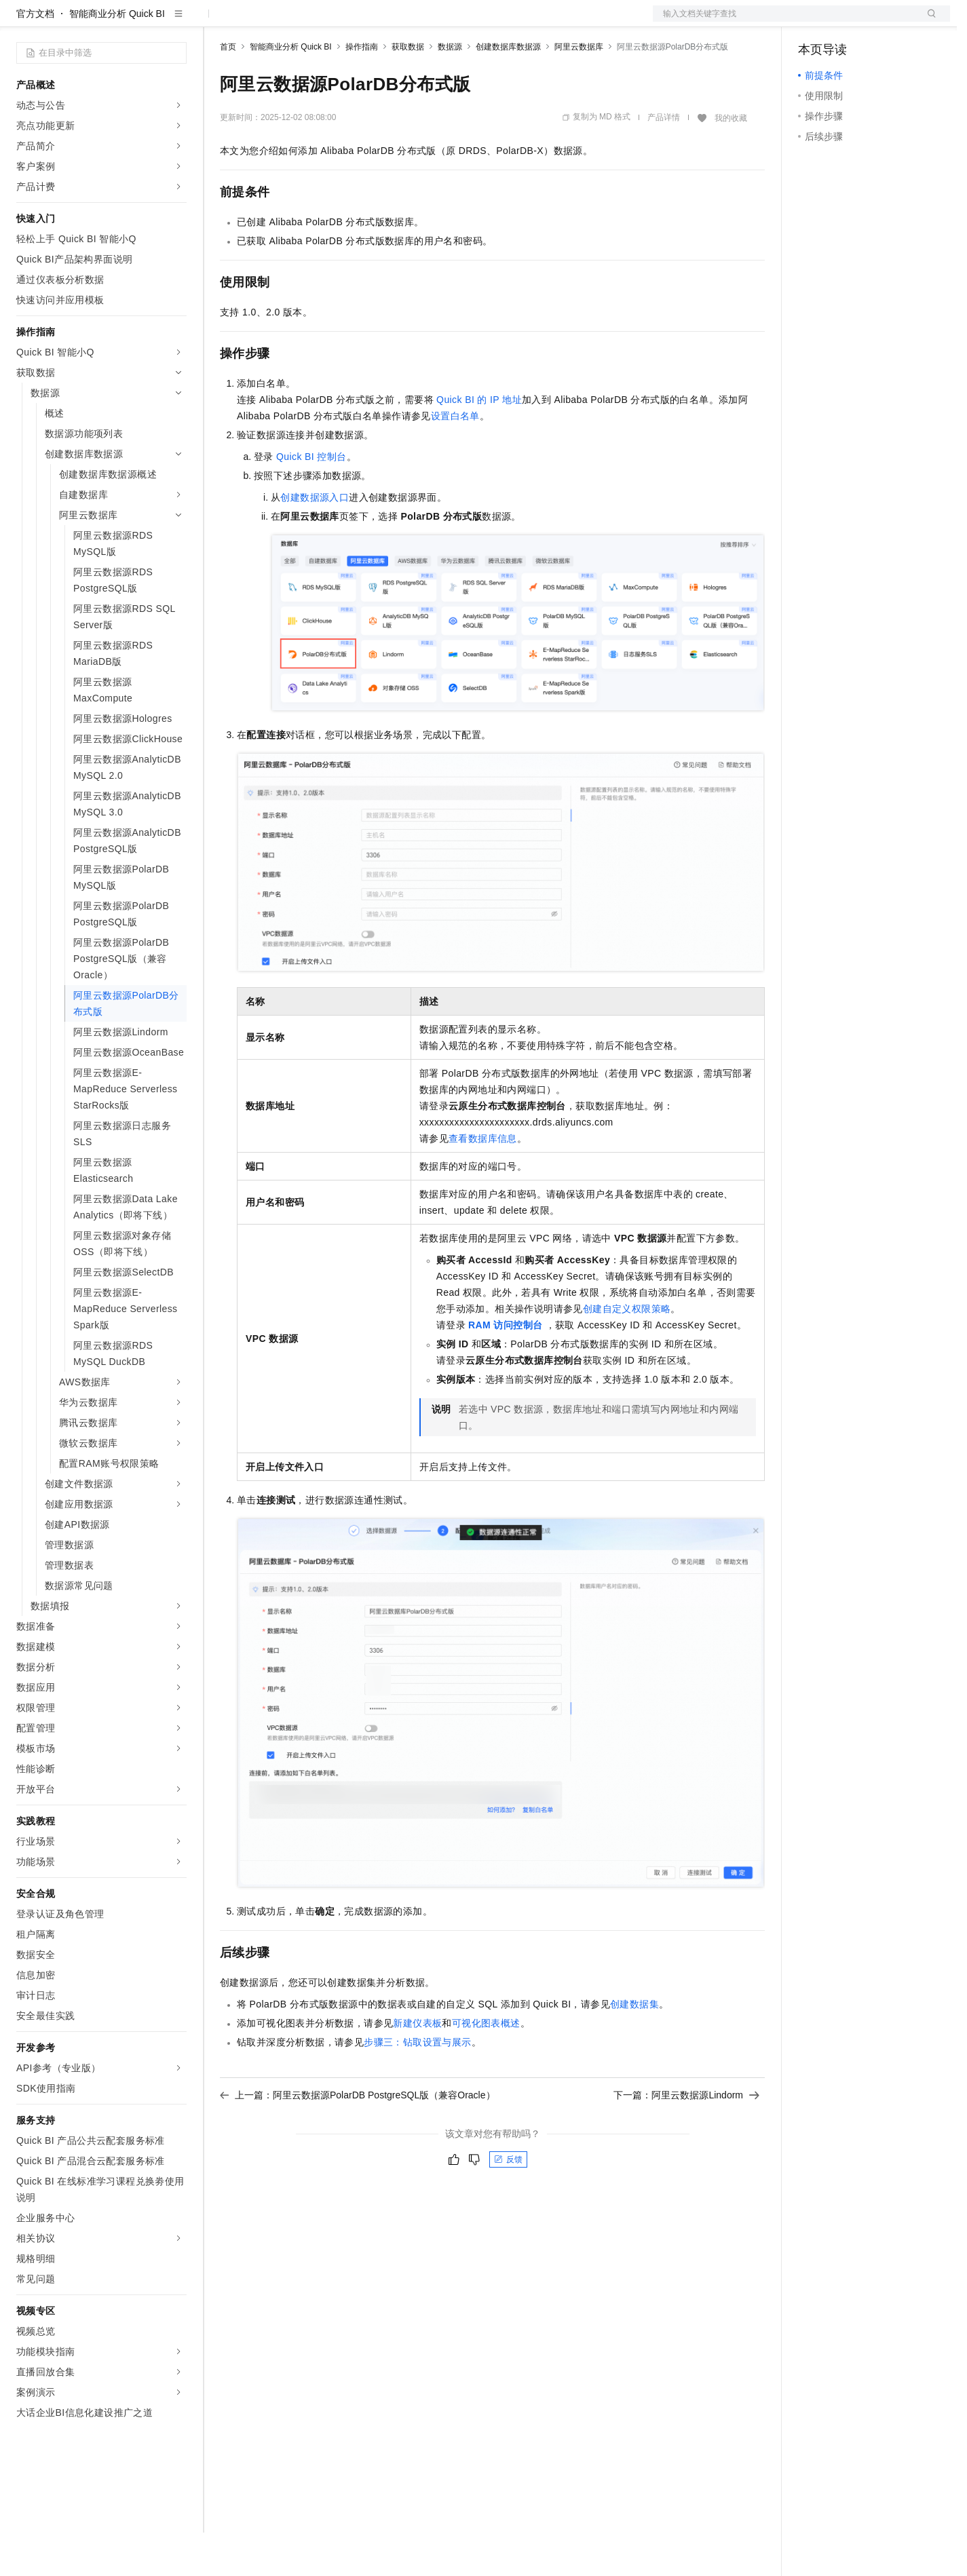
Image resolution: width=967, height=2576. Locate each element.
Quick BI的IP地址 (479, 443)
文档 (784, 21)
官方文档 (35, 57)
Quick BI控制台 (311, 500)
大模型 (139, 21)
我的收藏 (731, 161)
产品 (176, 21)
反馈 (508, 2203)
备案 (813, 21)
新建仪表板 (417, 2066)
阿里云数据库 (578, 90)
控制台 (845, 21)
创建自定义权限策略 (627, 1352)
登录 (927, 21)
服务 (400, 21)
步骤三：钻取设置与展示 (417, 2085)
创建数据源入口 (314, 540)
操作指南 (361, 90)
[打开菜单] (21, 21)
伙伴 (367, 21)
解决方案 (219, 21)
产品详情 (663, 161)
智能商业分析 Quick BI (117, 57)
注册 (878, 21)
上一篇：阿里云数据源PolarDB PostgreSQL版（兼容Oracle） (357, 2138)
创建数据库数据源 (508, 90)
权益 (260, 21)
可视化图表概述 (486, 2066)
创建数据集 (634, 2047)
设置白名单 (455, 459)
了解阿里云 (447, 21)
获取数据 (408, 90)
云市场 (330, 21)
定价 (293, 21)
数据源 (450, 90)
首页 (228, 90)
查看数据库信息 (483, 1181)
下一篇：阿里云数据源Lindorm (686, 2138)
